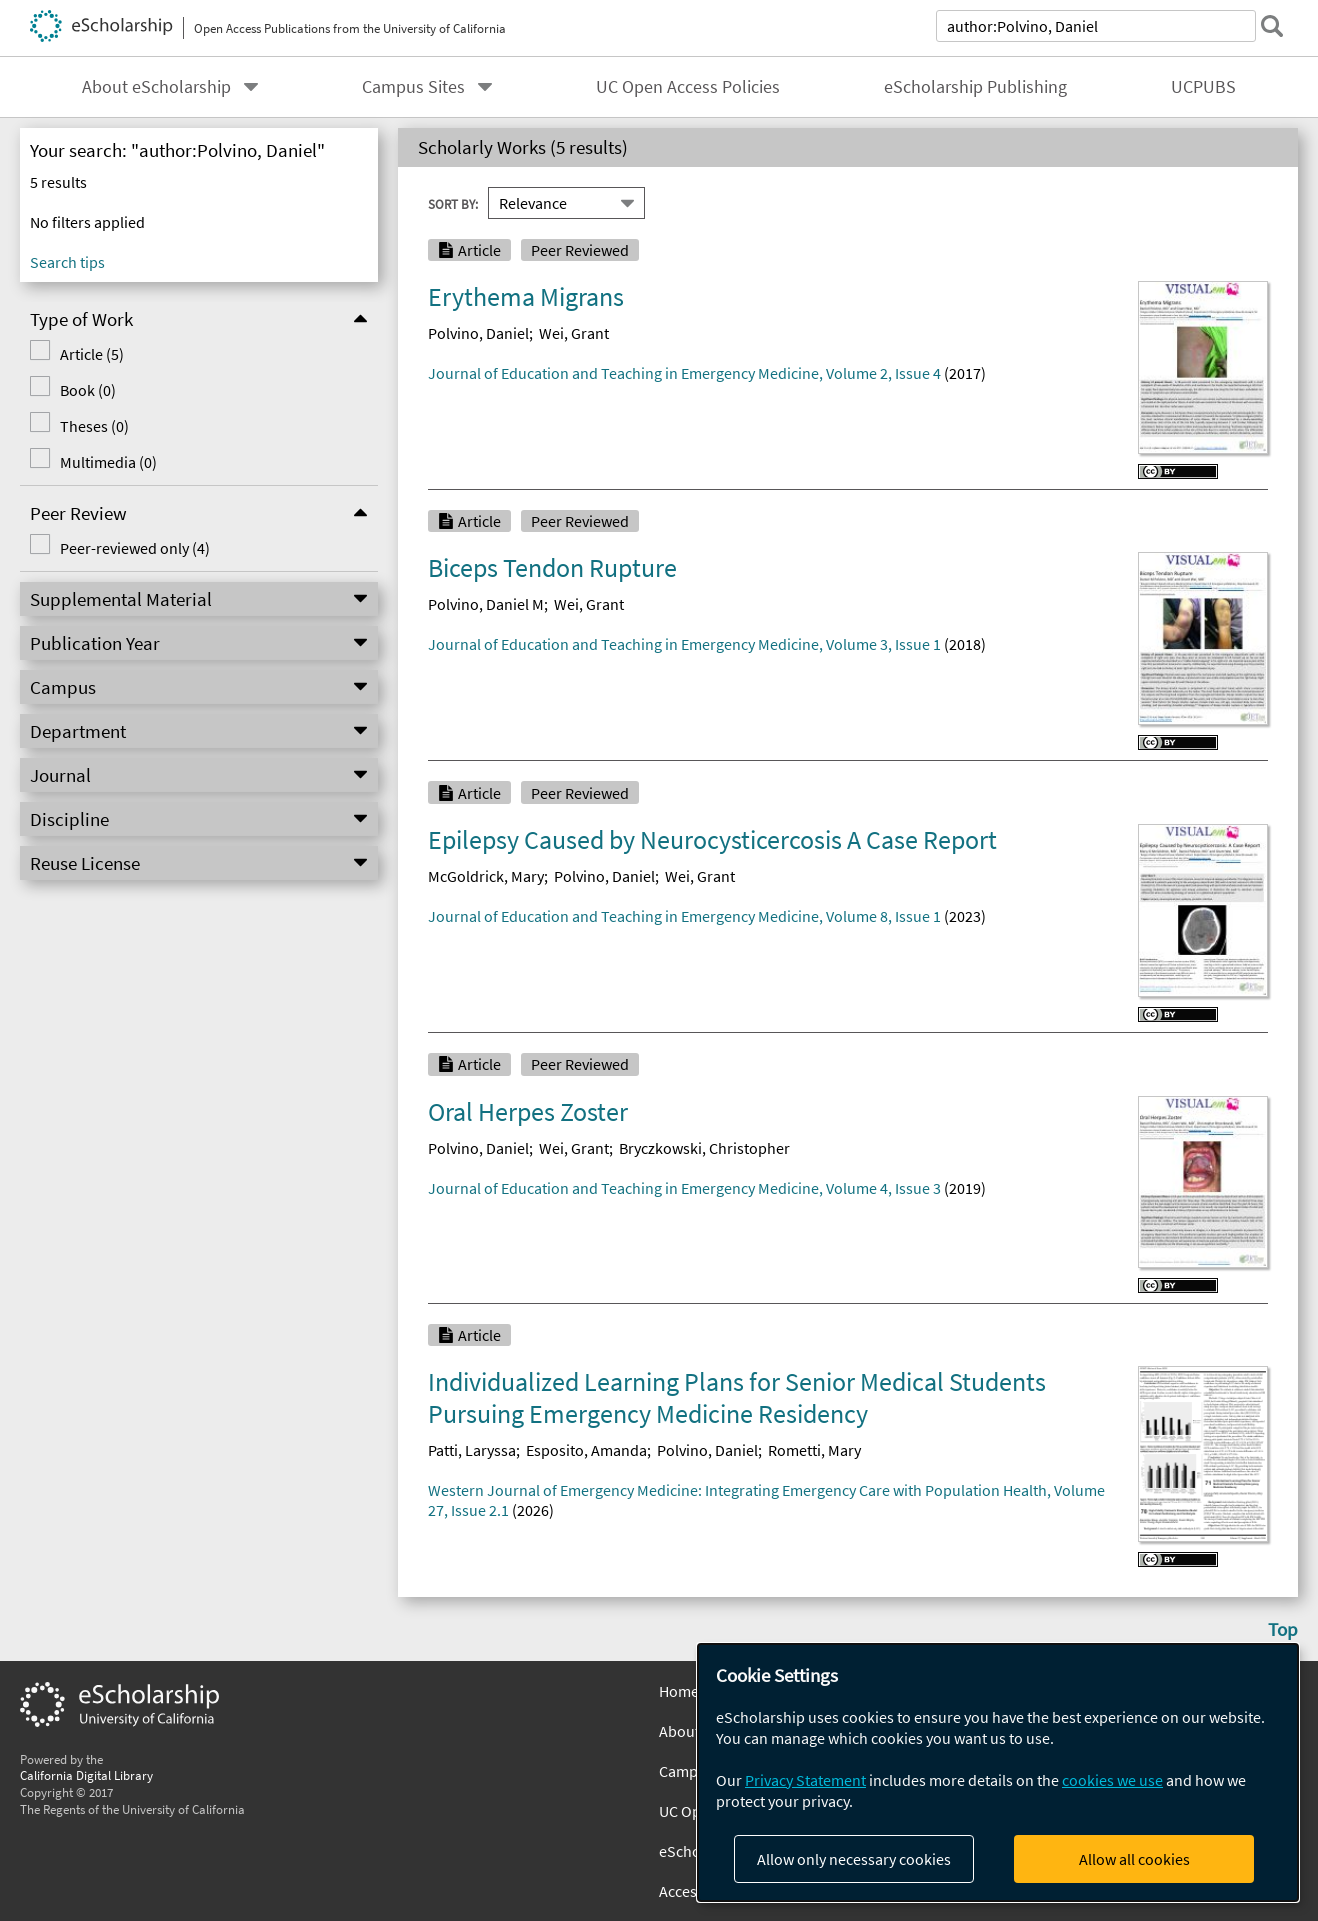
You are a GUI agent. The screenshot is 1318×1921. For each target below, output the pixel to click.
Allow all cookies (1134, 1859)
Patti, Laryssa (472, 1450)
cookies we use (1112, 1780)
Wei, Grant (574, 333)
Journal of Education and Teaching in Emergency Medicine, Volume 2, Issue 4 (684, 373)
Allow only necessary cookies (854, 1859)
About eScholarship (156, 87)
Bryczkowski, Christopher (704, 1148)
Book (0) (88, 390)
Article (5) (92, 354)
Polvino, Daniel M (486, 604)
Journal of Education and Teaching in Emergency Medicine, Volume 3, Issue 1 (684, 644)
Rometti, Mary (814, 1450)
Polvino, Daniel (478, 333)
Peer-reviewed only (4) (135, 548)
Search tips (67, 262)
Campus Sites (413, 87)
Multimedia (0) (108, 462)
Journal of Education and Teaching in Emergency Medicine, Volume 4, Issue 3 (684, 1188)
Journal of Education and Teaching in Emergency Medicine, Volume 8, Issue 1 (684, 916)
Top (1283, 1629)
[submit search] (1272, 26)
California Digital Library (86, 1775)
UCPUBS (1203, 87)
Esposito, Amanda (586, 1450)
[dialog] (998, 1772)
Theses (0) (94, 426)
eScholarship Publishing (975, 87)
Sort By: (453, 203)
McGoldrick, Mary (486, 876)
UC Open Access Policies (688, 87)
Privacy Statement (805, 1780)
